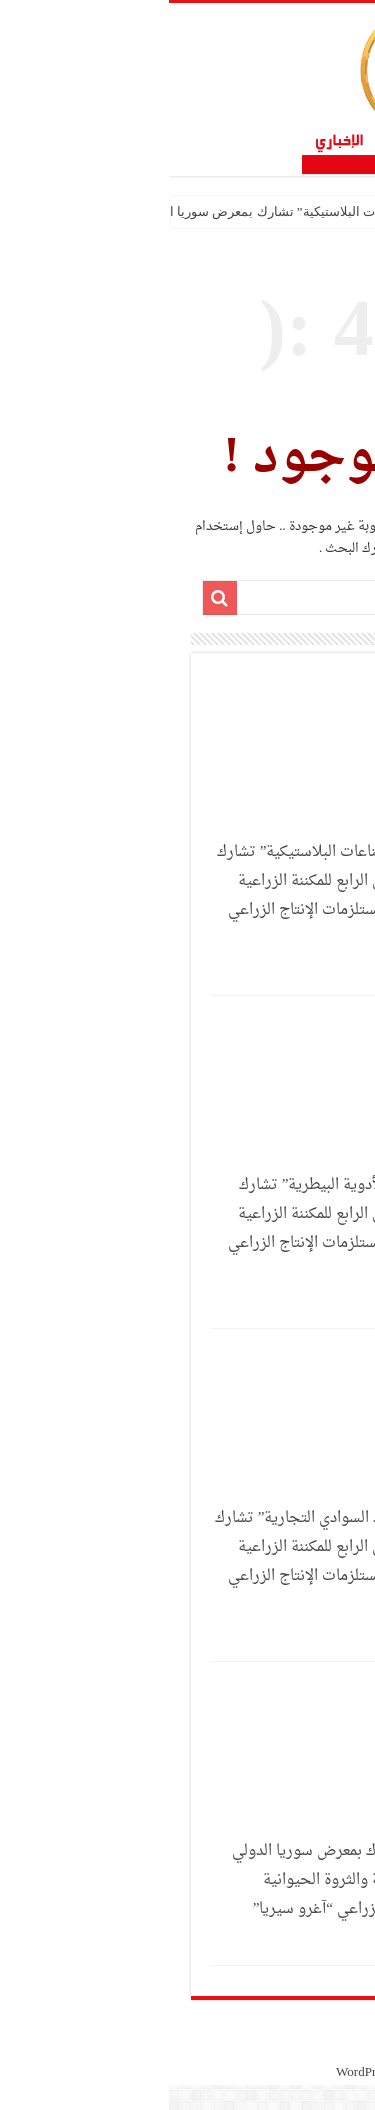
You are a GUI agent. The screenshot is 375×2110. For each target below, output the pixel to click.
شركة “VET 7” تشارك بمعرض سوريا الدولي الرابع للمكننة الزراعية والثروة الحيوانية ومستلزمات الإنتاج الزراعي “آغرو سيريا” (198, 1880)
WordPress (195, 2072)
